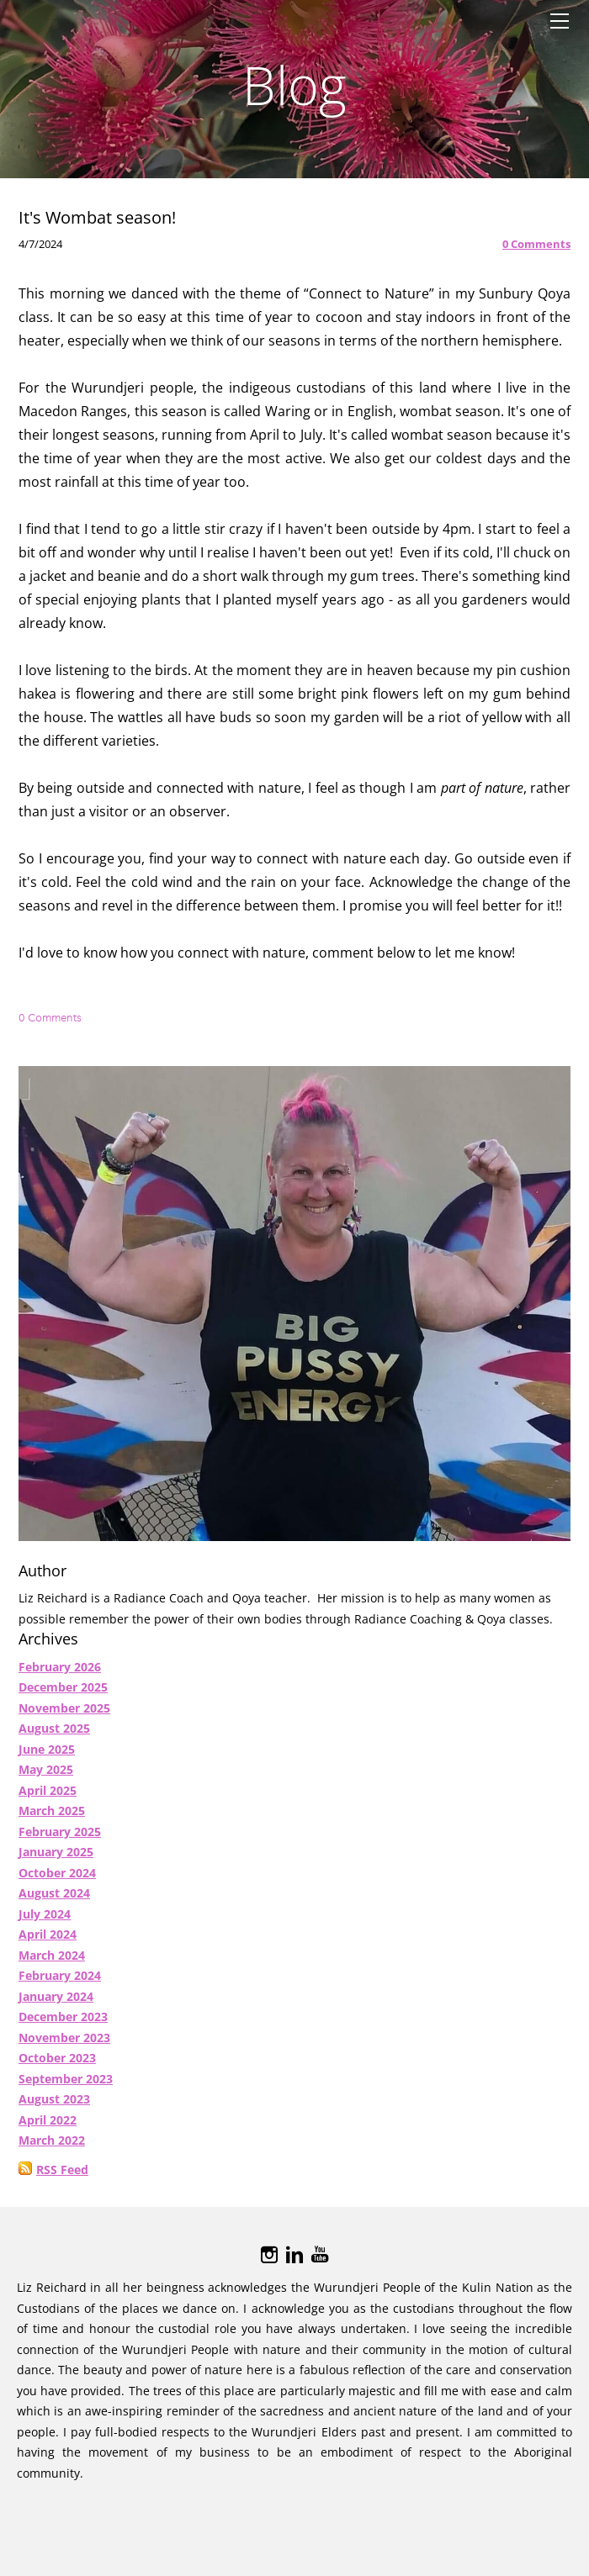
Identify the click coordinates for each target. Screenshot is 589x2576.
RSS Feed (62, 2178)
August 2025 (54, 1737)
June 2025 (47, 1758)
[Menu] (560, 21)
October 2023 (57, 2066)
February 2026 (60, 1675)
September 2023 (66, 2087)
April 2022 (48, 2128)
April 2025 (48, 1799)
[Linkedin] (294, 2263)
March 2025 (52, 1819)
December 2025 (63, 1695)
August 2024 (54, 1901)
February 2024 (60, 1984)
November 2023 (64, 2046)
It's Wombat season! (97, 225)
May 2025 (46, 1778)
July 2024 (45, 1922)
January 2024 (56, 2005)
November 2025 (64, 1716)
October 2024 (57, 1881)
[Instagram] (269, 2263)
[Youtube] (319, 2263)
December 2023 (63, 2025)
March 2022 (52, 2148)
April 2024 (48, 1942)
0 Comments (536, 252)
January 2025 (56, 1860)
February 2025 (60, 1840)
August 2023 (54, 2107)
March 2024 (52, 1964)
